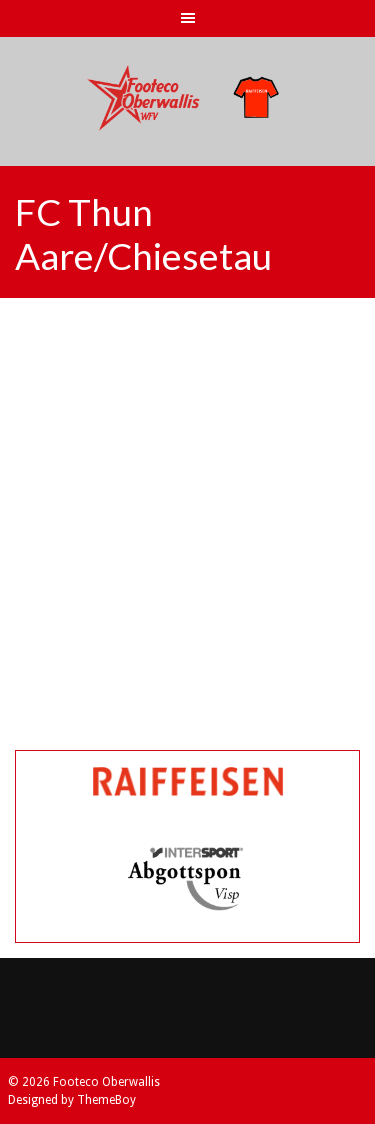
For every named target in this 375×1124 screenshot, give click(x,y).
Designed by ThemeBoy (72, 1100)
